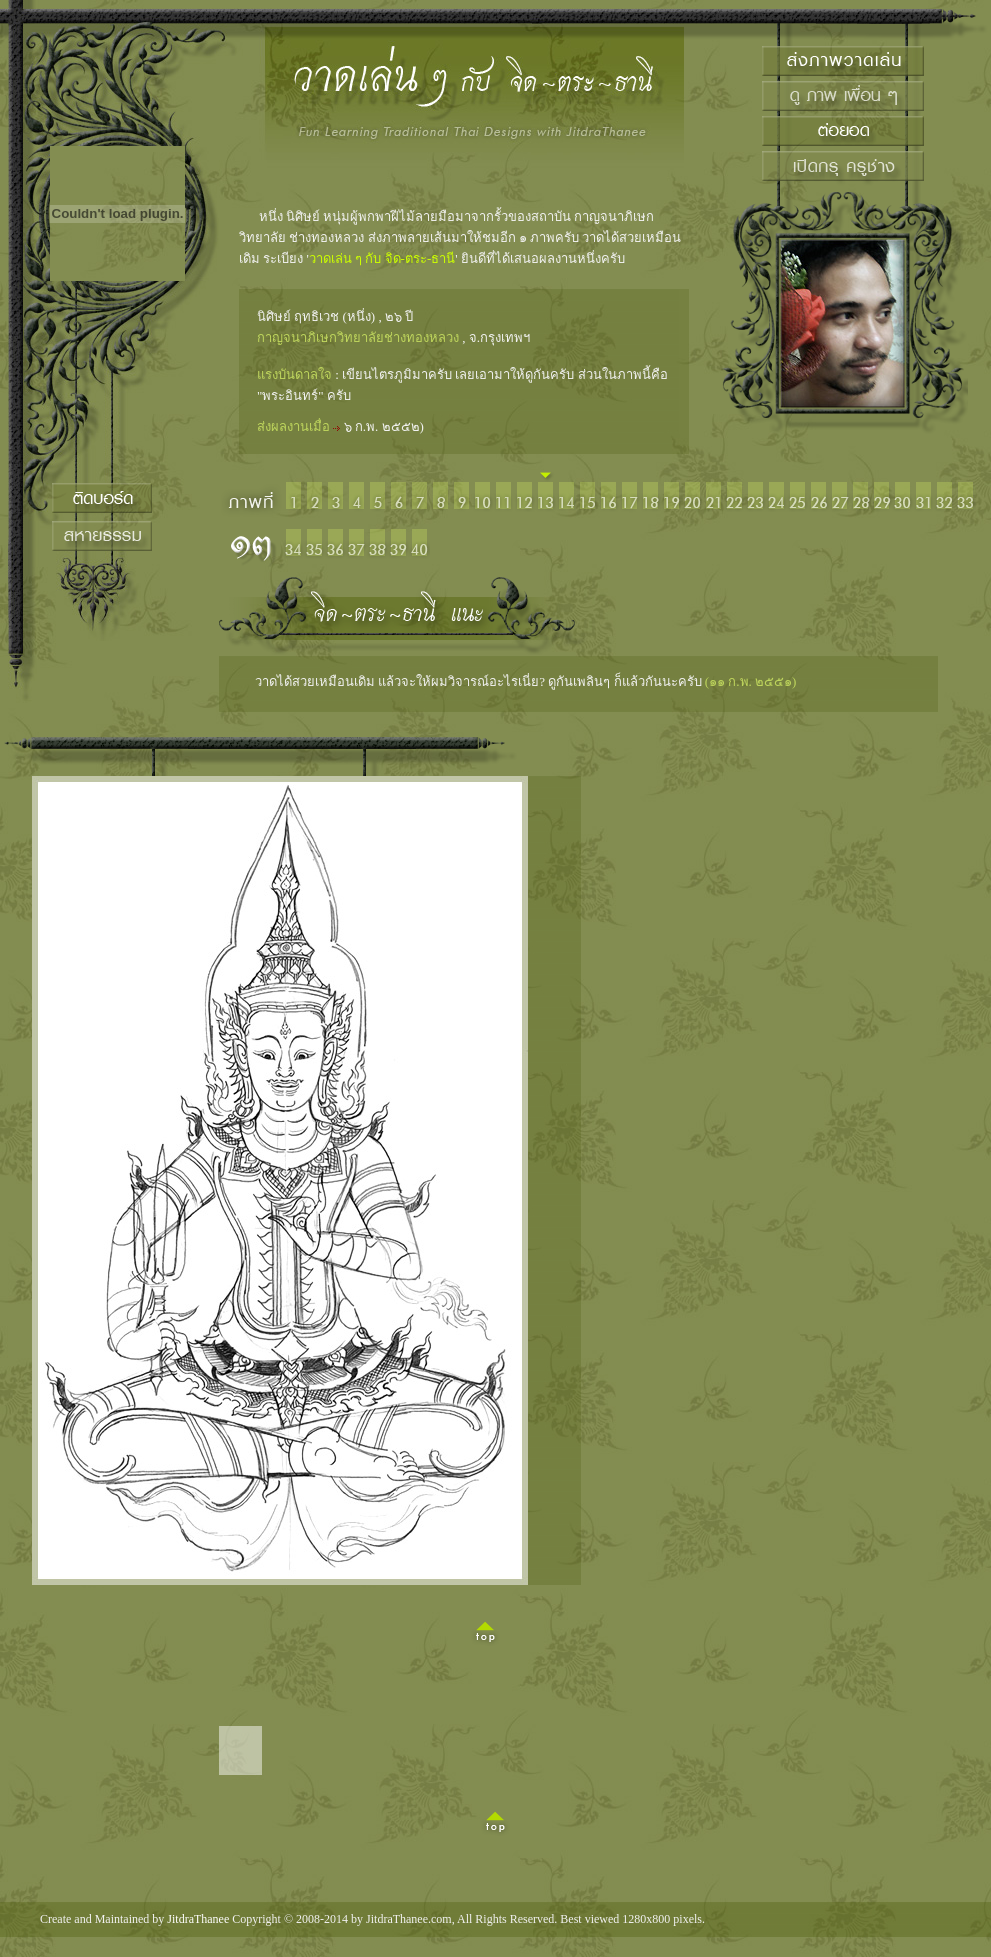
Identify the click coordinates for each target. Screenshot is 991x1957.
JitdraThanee (198, 1919)
